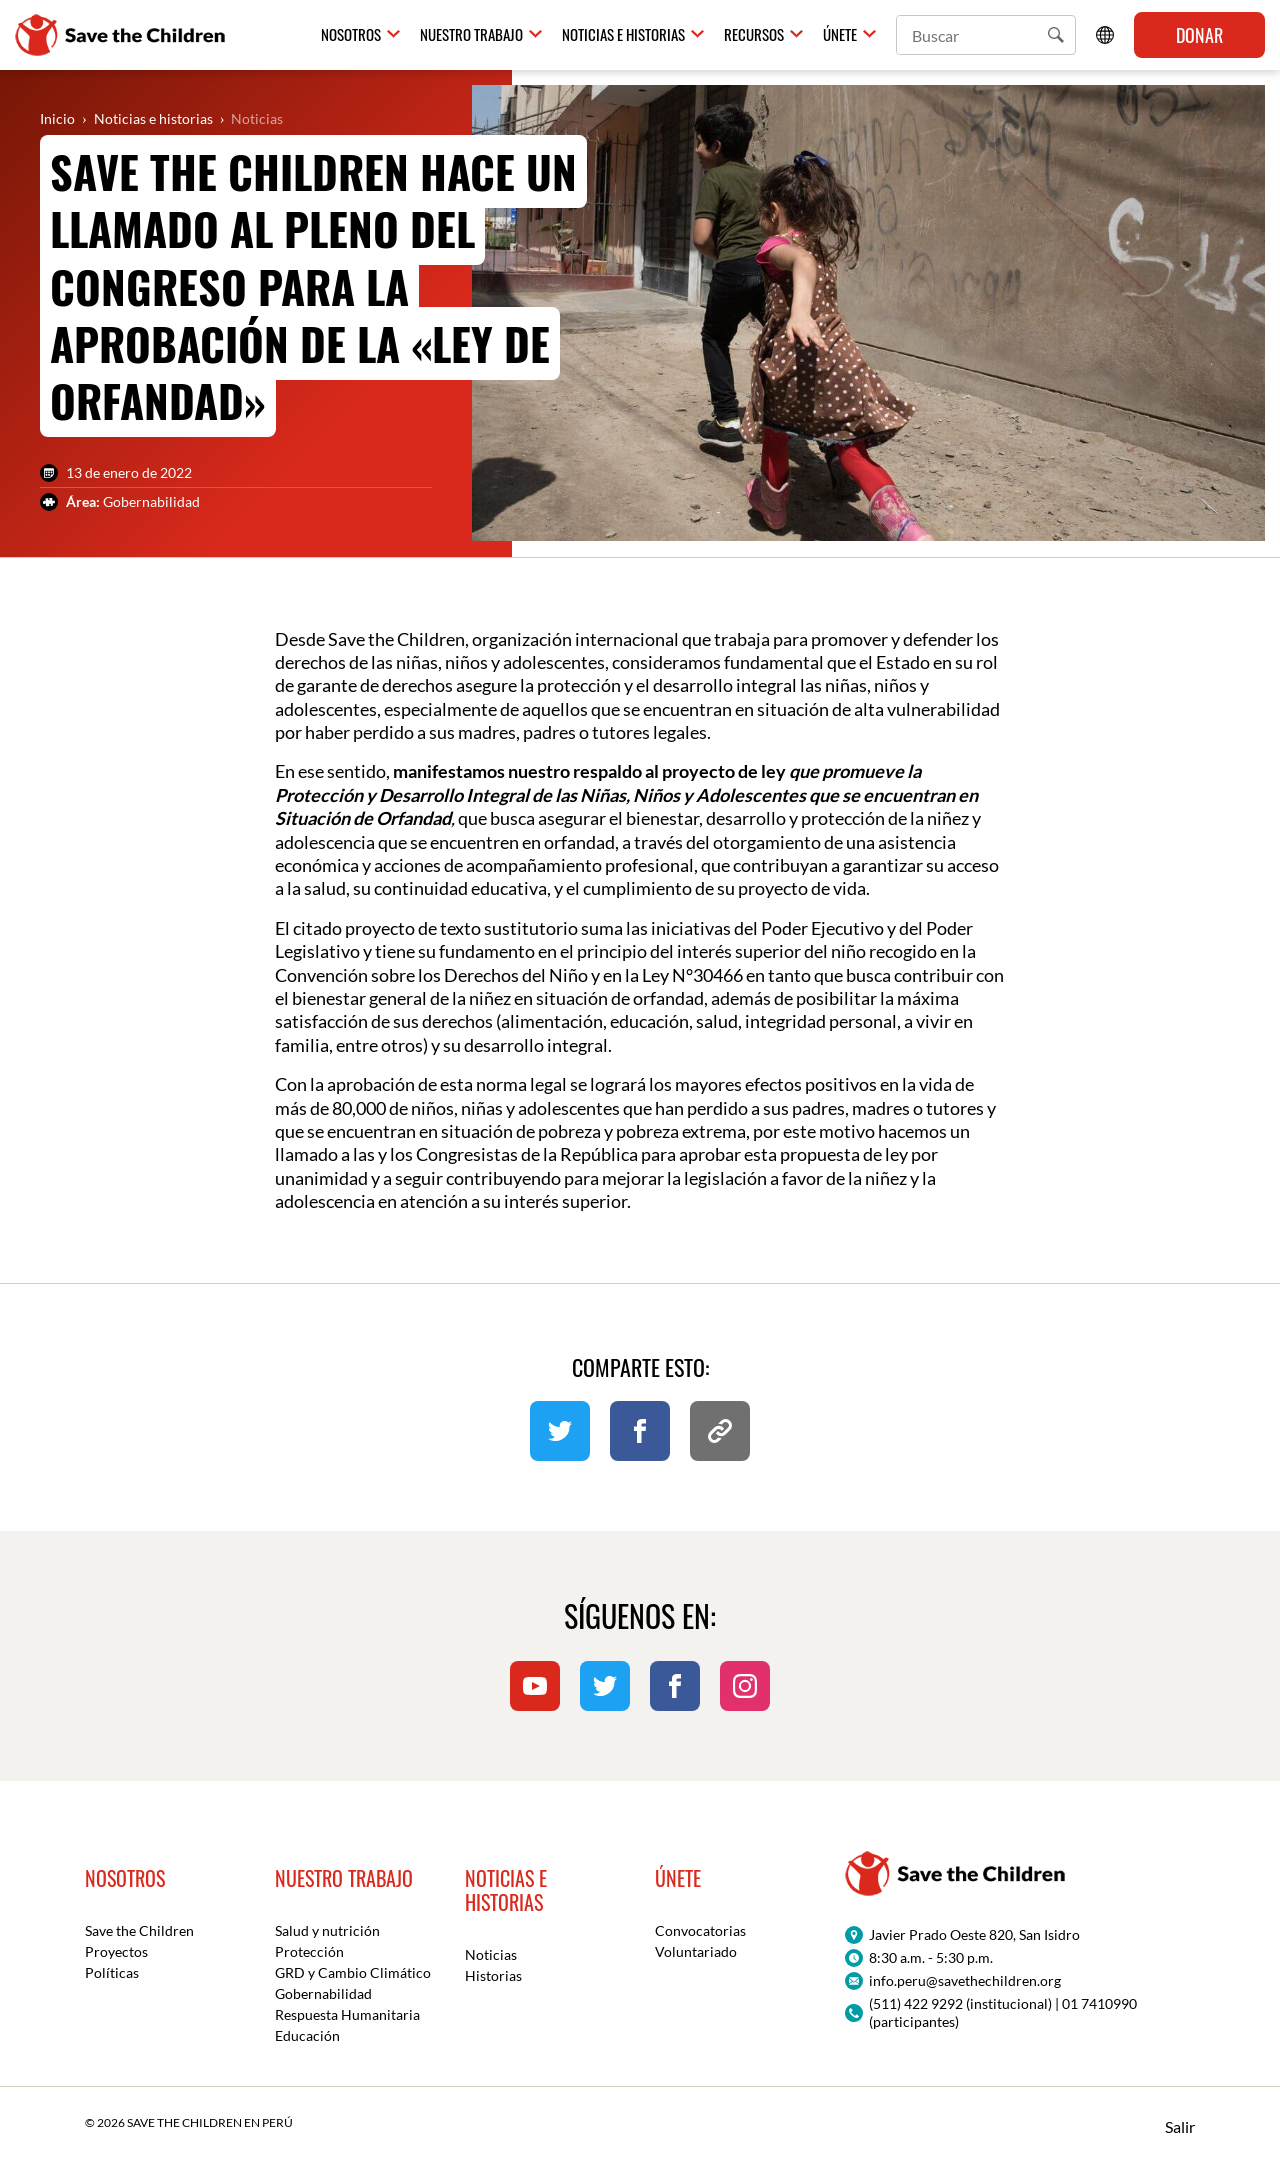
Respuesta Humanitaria (347, 2014)
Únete (840, 35)
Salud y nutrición (327, 1930)
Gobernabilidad (323, 1993)
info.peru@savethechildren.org (965, 1980)
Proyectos (116, 1951)
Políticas (112, 1972)
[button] (1056, 35)
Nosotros (351, 35)
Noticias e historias (623, 35)
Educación (307, 2035)
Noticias (257, 118)
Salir (1180, 2126)
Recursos (754, 35)
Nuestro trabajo (471, 35)
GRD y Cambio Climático (353, 1972)
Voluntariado (696, 1951)
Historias (493, 1975)
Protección (309, 1951)
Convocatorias (700, 1930)
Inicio (57, 118)
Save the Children (139, 1930)
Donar (1199, 35)
